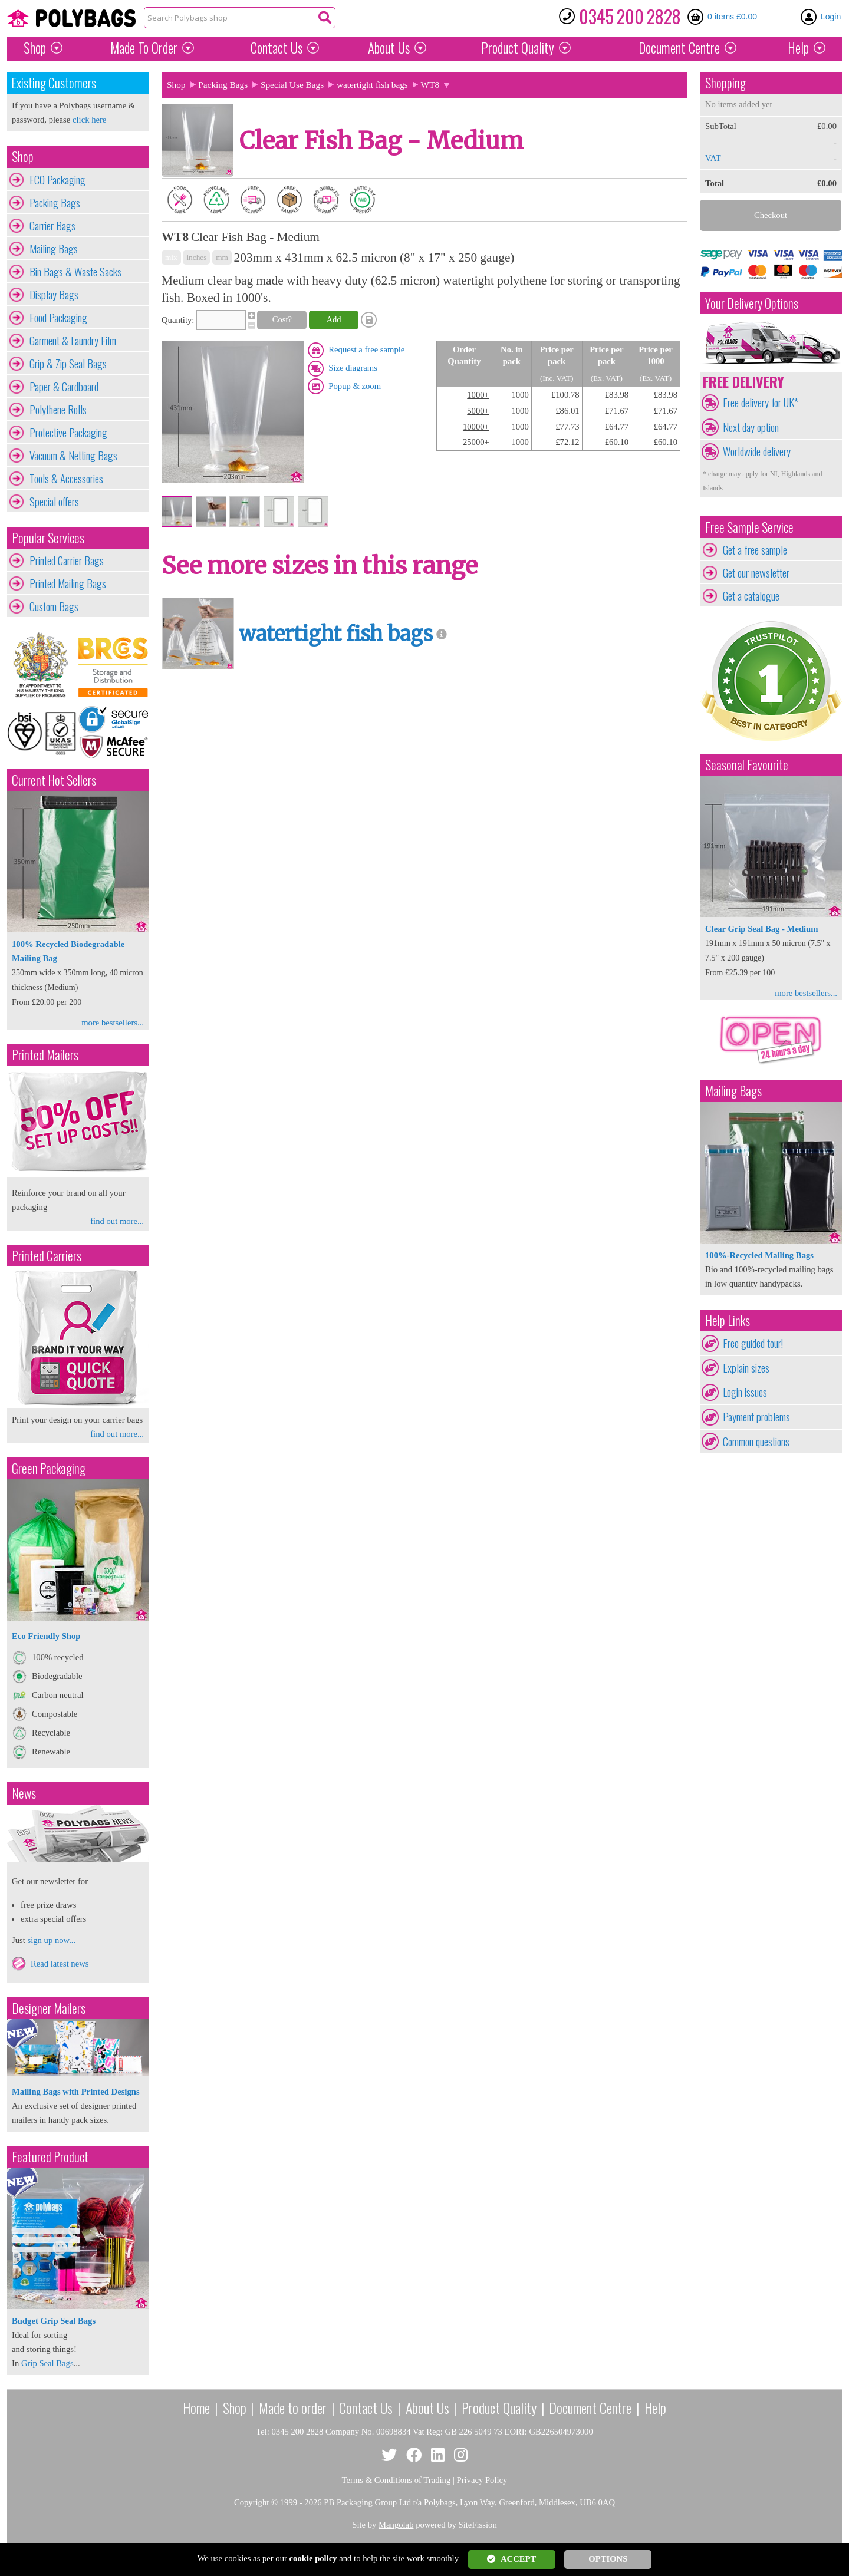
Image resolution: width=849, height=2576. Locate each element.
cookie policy (313, 2558)
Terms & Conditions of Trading (396, 2480)
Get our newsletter (756, 573)
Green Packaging (48, 1468)
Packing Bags (54, 203)
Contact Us (276, 48)
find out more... (117, 1221)
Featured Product (50, 2157)
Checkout (770, 215)
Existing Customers (54, 83)
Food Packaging (58, 318)
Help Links (727, 1320)
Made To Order (143, 48)
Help (798, 48)
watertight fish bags (372, 85)
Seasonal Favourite (746, 765)
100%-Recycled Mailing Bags (759, 1255)
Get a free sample (755, 550)
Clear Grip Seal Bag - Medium (761, 929)
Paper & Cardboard (63, 387)
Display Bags (53, 295)
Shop (35, 48)
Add (333, 319)
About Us (389, 48)
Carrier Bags (52, 226)
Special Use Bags (292, 85)
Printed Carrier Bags (66, 560)
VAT (713, 158)
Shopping (725, 83)
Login (831, 16)
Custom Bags (53, 606)
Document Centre (590, 2407)
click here (89, 119)
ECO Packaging (57, 180)
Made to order (293, 2407)
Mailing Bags (53, 249)
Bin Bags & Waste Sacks (75, 272)
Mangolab (396, 2524)
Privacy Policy (482, 2480)
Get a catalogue (751, 596)
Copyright (251, 2502)
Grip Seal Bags (47, 2363)
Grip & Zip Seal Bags (68, 364)
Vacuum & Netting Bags (73, 455)
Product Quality (499, 2407)
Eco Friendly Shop (46, 1636)
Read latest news (60, 1963)
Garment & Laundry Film (72, 341)
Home (196, 2407)
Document (679, 48)
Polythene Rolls (58, 410)
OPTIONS (607, 2559)
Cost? (282, 319)
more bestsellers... (112, 1022)
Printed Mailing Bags (67, 583)
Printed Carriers (46, 1255)
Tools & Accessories (66, 478)
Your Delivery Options (751, 303)
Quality (517, 48)
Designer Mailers (48, 2008)
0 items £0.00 (732, 16)
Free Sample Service (749, 527)
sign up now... (51, 1940)
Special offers (54, 501)
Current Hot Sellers (54, 780)
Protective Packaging (68, 433)
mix (171, 257)
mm (222, 257)
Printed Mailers (45, 1054)
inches (196, 257)
